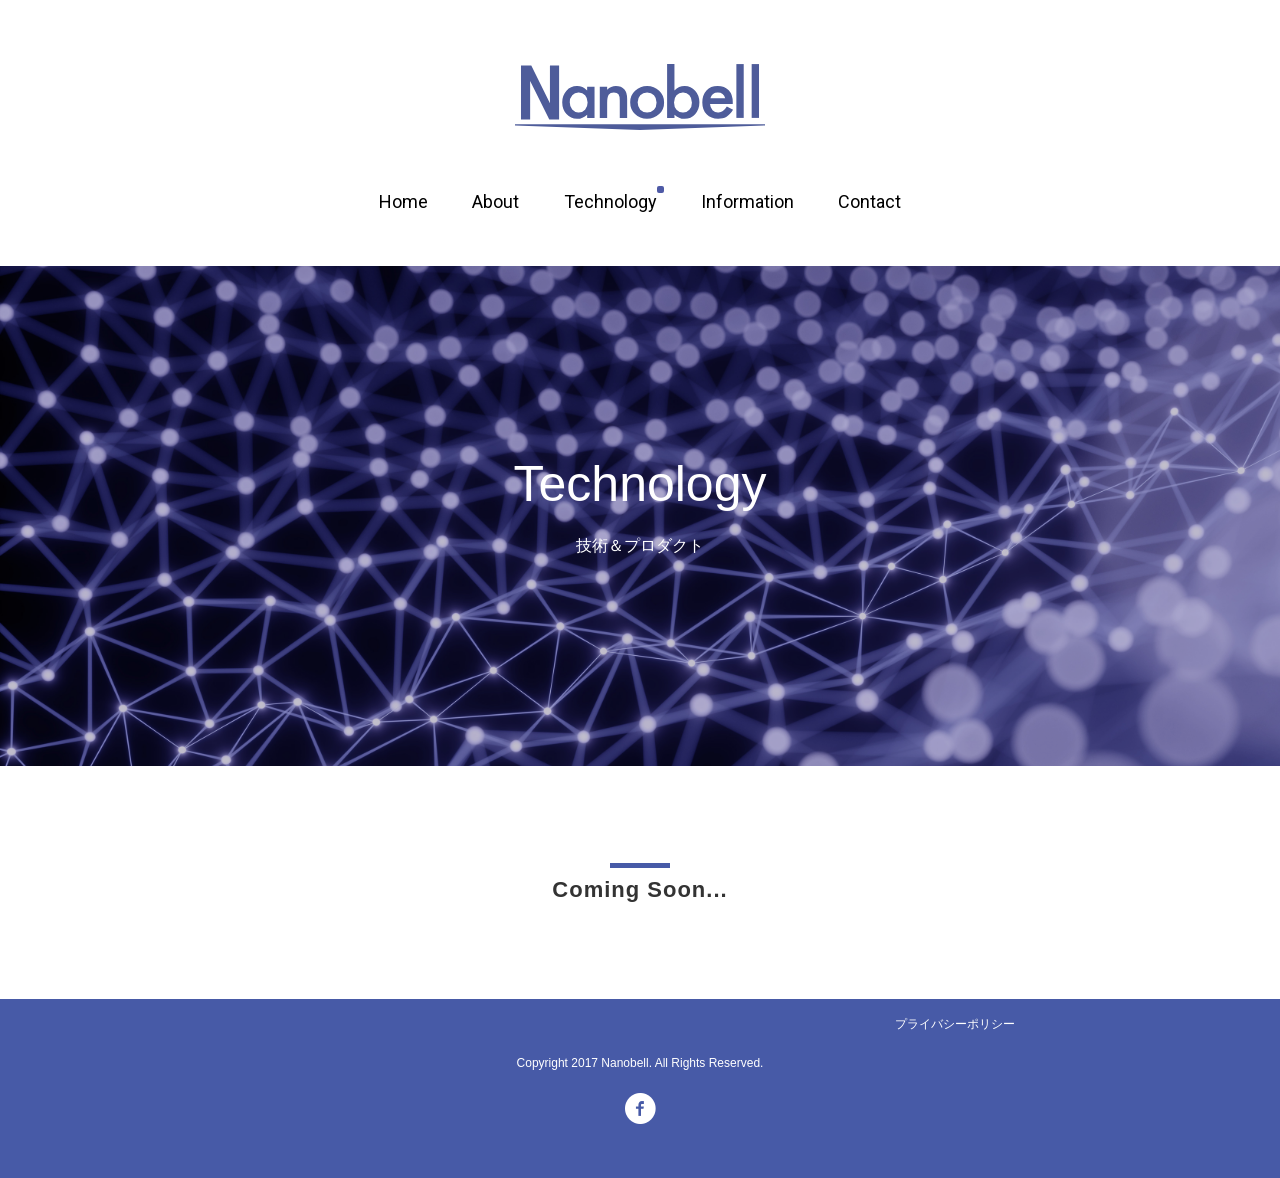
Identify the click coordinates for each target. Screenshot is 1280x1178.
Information (747, 201)
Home (403, 201)
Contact (869, 201)
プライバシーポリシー (955, 1024)
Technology (610, 201)
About (495, 201)
